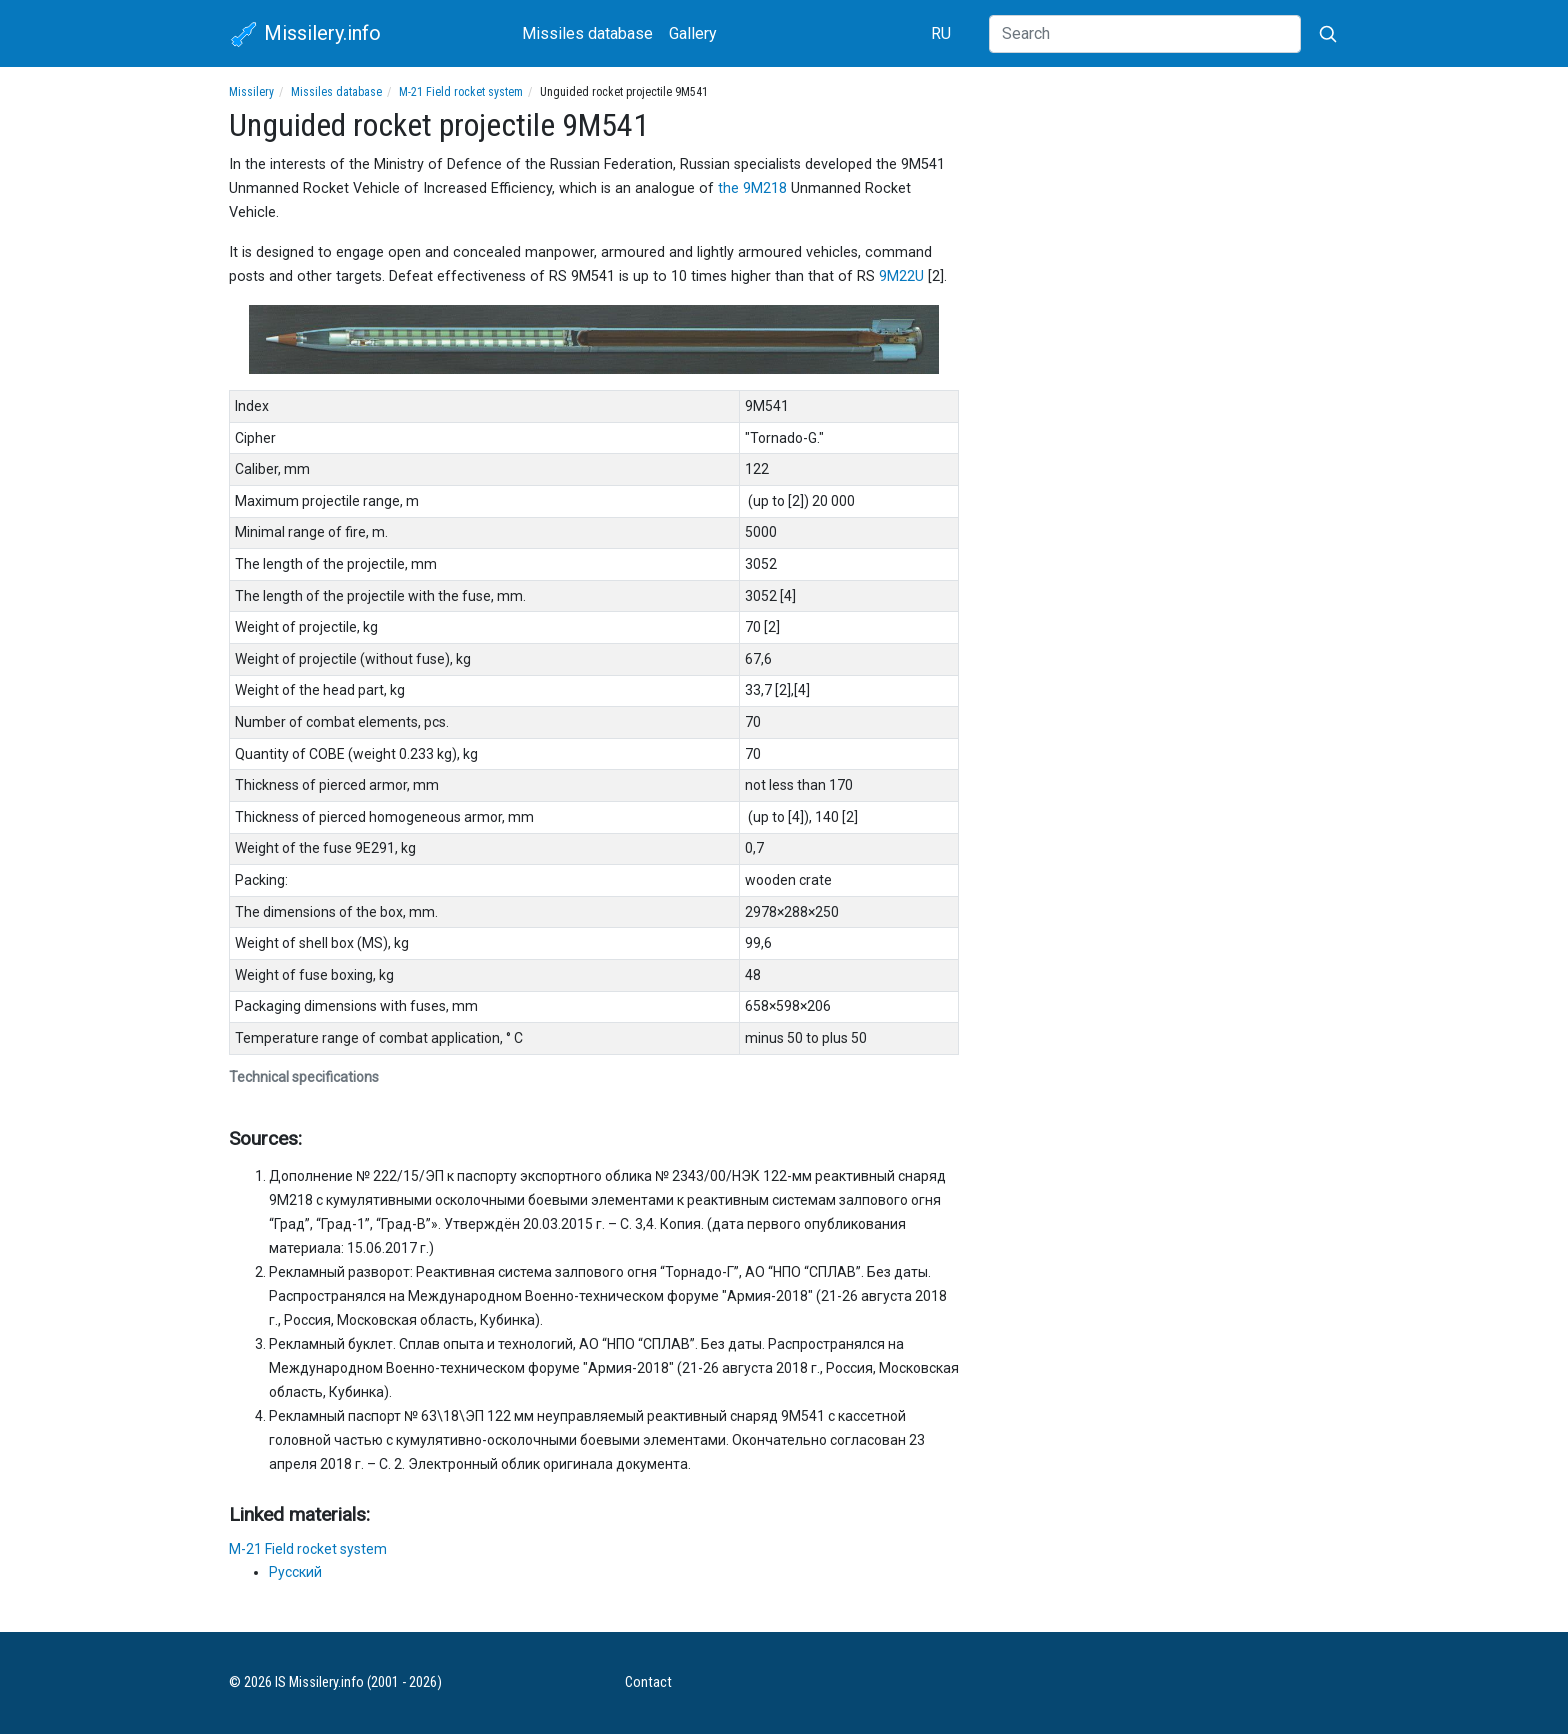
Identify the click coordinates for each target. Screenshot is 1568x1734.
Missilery (251, 92)
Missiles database (587, 33)
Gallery (693, 33)
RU (941, 33)
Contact (648, 1682)
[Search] (1145, 34)
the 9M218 (752, 188)
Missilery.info (305, 35)
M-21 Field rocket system (461, 92)
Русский (295, 1572)
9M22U (901, 276)
